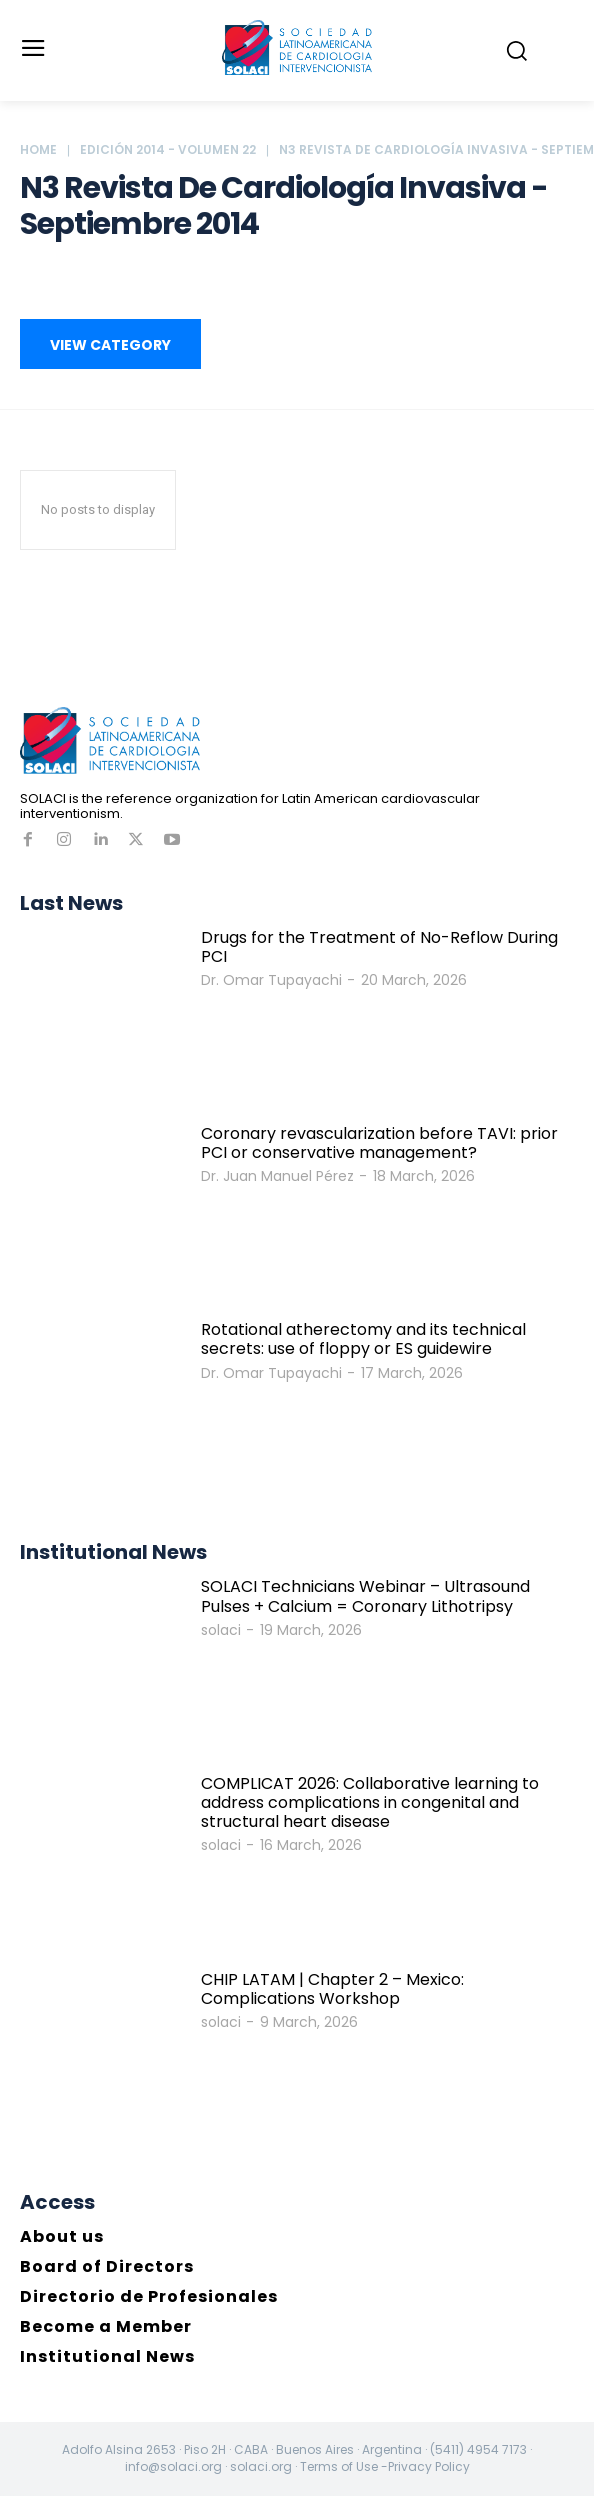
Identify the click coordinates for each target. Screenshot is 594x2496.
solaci (221, 1630)
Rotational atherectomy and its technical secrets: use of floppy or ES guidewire (363, 1339)
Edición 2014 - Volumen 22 (168, 149)
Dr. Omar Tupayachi (271, 980)
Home (38, 149)
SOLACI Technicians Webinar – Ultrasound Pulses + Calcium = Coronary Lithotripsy (365, 1596)
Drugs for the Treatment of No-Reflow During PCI (379, 947)
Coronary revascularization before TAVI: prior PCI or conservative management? (379, 1143)
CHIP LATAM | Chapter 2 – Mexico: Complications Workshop (332, 1989)
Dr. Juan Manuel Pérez (277, 1176)
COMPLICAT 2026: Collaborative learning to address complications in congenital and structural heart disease (370, 1802)
